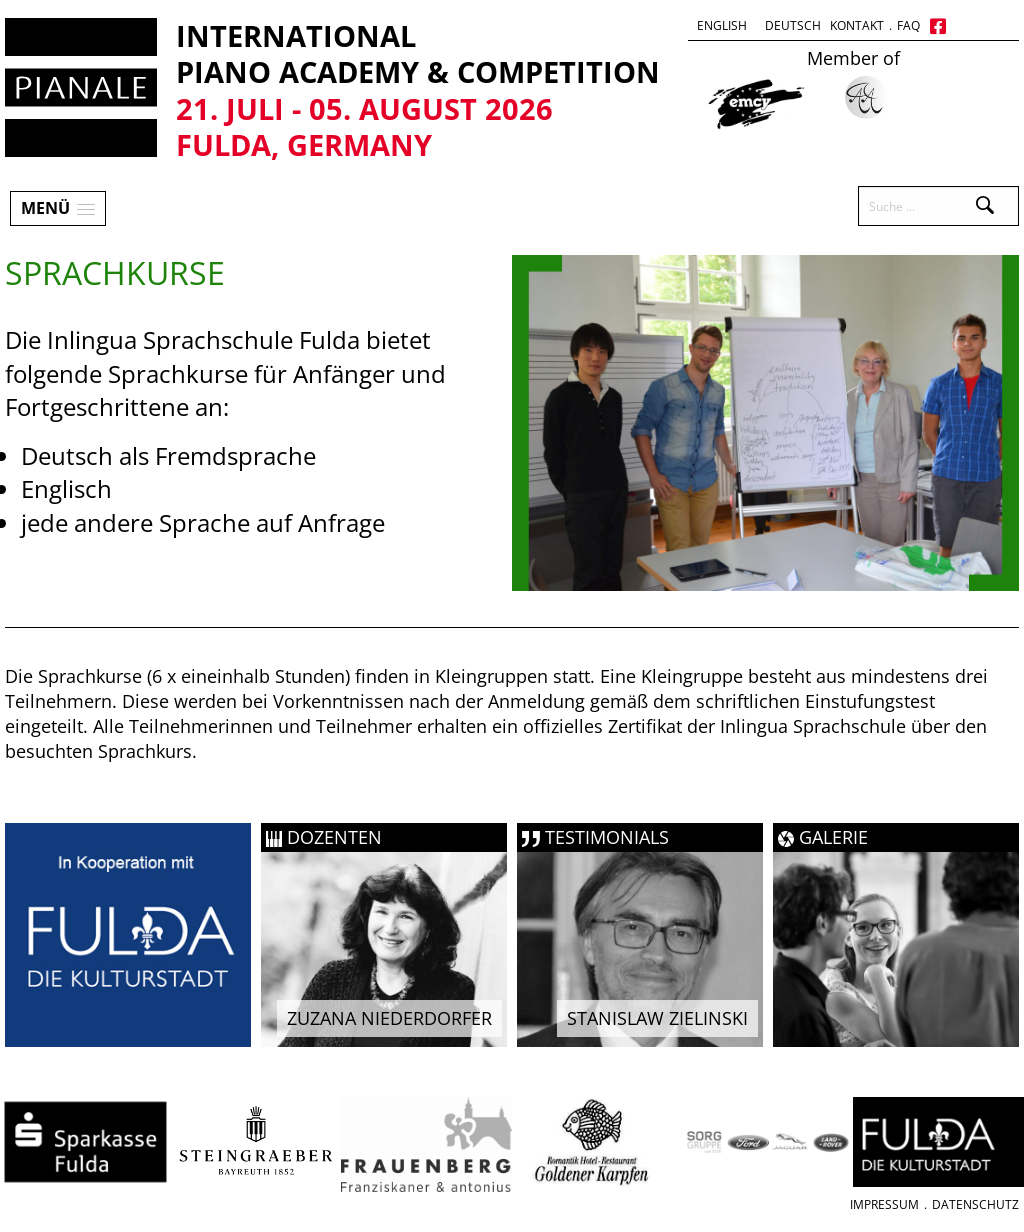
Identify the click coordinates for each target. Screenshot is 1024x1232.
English (722, 25)
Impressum (884, 1204)
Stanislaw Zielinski (657, 1018)
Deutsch (793, 25)
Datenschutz (975, 1204)
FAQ (908, 25)
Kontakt (857, 25)
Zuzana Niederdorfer (389, 1018)
